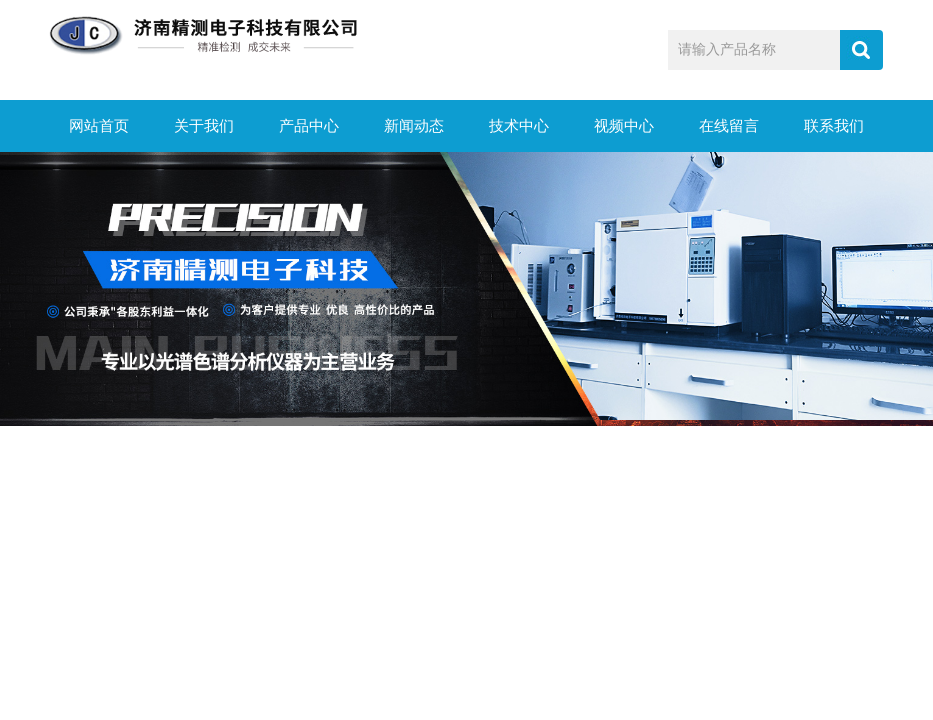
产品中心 (309, 126)
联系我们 (834, 126)
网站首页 (99, 126)
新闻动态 (414, 126)
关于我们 (204, 126)
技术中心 (519, 126)
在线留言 (729, 126)
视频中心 (624, 126)
